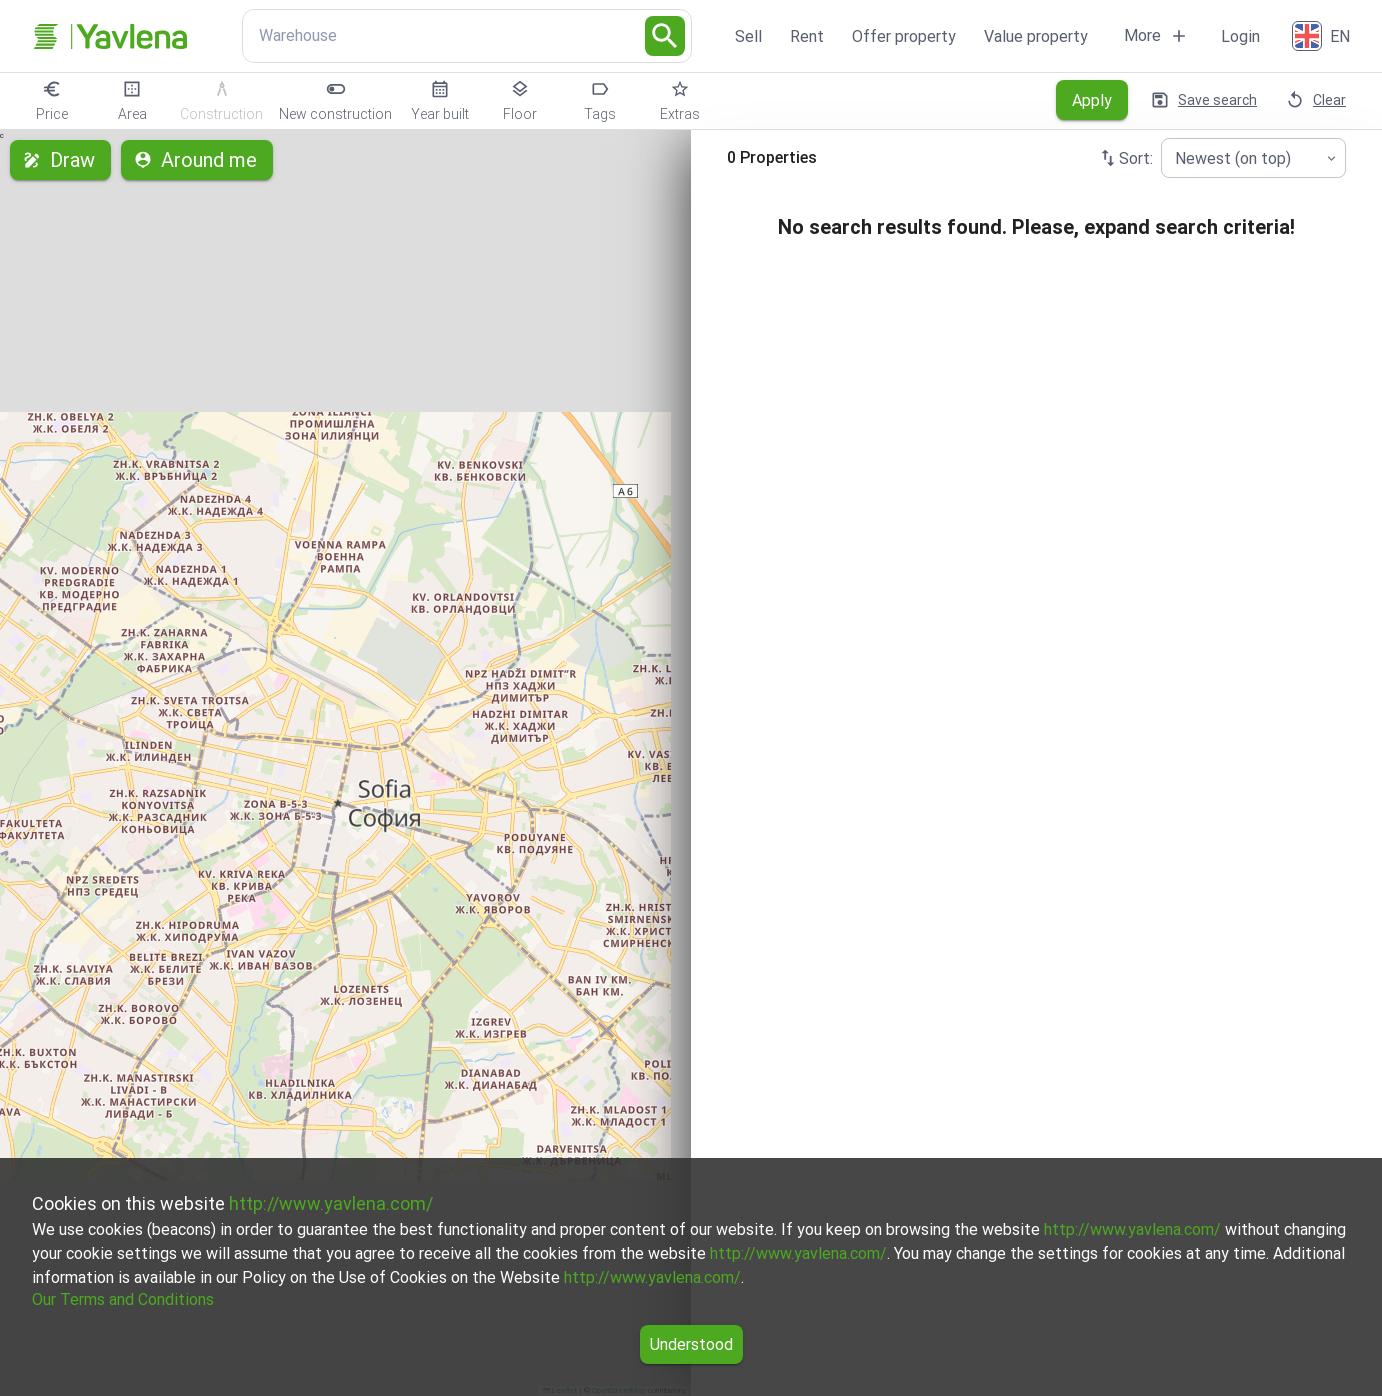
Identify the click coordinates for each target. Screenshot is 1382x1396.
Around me (197, 160)
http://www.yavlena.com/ (331, 1203)
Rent (807, 36)
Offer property (904, 36)
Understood (691, 1344)
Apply (1092, 100)
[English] (1323, 36)
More (1156, 36)
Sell (748, 36)
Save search (1205, 100)
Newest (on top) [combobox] (1233, 158)
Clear (1317, 100)
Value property (1036, 36)
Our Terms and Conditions (123, 1299)
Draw (60, 160)
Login (1240, 36)
